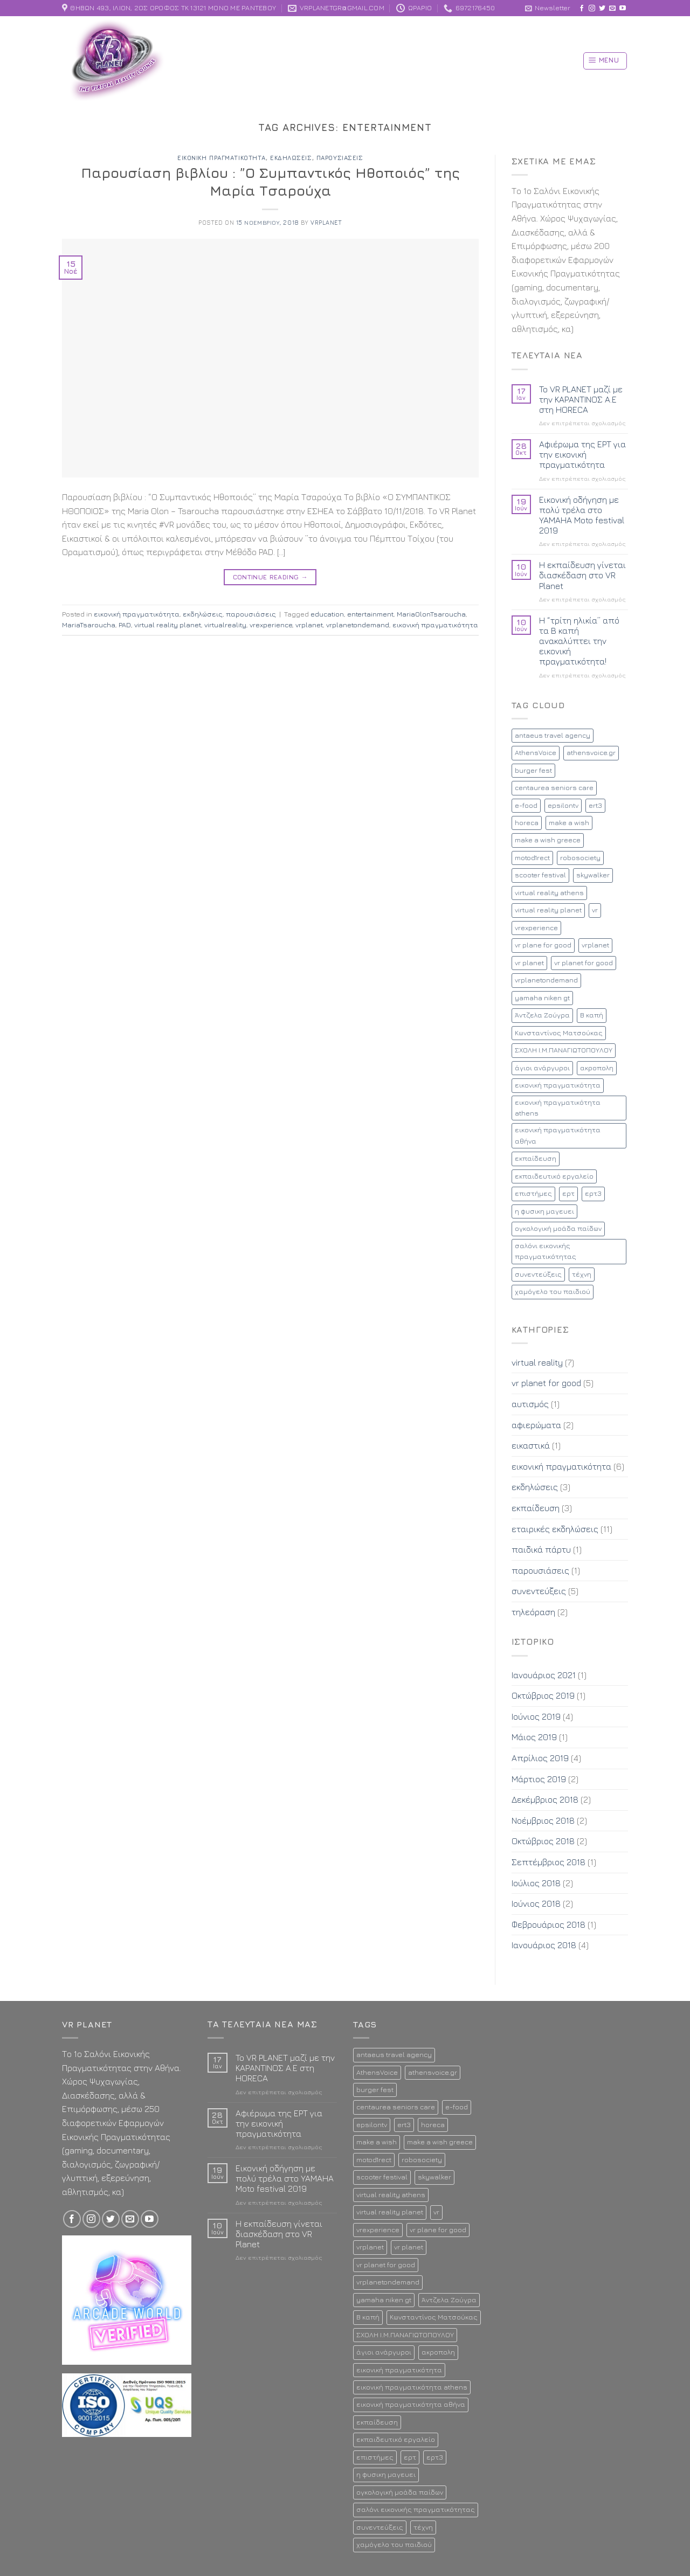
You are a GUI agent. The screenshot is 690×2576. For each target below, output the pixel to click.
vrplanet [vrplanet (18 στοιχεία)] (595, 945)
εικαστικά (531, 1445)
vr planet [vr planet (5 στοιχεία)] (529, 963)
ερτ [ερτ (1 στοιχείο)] (568, 1193)
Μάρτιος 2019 (539, 1779)
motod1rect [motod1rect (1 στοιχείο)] (532, 858)
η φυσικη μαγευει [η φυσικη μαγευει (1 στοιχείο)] (544, 1211)
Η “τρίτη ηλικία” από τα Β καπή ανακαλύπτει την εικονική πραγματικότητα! (579, 641)
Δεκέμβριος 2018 (545, 1799)
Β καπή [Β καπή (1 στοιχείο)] (591, 1015)
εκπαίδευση (536, 1508)
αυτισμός (530, 1404)
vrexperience (271, 625)
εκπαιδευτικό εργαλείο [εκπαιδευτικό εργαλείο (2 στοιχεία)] (554, 1176)
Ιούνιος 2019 (536, 1716)
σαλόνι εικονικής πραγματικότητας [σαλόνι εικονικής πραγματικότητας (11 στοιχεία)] (545, 1251)
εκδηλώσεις (291, 157)
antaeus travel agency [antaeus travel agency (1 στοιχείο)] (552, 735)
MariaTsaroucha (88, 625)
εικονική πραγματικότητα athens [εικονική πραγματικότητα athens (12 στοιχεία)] (558, 1107)
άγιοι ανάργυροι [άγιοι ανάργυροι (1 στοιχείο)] (542, 1068)
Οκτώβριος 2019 (543, 1695)
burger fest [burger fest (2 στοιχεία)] (533, 770)
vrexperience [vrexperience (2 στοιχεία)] (536, 928)
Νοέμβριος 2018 (543, 1820)
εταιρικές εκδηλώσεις (555, 1529)
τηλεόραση (533, 1612)
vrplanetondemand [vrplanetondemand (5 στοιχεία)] (546, 980)
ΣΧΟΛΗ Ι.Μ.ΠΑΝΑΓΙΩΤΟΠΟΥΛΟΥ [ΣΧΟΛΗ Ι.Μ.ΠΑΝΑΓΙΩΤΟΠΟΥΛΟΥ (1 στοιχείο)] (563, 1050)
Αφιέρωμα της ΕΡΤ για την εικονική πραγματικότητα (582, 454)
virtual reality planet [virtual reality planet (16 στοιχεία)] (548, 910)
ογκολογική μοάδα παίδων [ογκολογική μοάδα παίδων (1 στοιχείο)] (558, 1228)
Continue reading (270, 577)
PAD (125, 625)
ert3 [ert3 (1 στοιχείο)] (595, 805)
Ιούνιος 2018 (536, 1903)
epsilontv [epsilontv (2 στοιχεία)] (563, 805)
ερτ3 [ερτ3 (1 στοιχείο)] (593, 1193)
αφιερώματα (536, 1425)
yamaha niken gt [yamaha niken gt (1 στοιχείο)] (542, 998)
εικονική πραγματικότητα (221, 157)
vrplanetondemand (357, 625)
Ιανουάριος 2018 (544, 1945)
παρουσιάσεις (339, 157)
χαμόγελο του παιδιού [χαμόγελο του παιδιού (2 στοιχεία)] (552, 1291)
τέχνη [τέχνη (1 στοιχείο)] (581, 1274)
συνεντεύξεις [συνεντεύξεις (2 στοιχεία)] (538, 1274)
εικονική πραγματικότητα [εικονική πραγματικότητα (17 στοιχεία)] (558, 1085)
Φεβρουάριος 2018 (548, 1924)
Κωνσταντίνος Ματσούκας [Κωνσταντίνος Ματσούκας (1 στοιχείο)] (559, 1033)
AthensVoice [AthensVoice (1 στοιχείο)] (535, 753)
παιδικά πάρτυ (541, 1549)
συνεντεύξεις (539, 1591)
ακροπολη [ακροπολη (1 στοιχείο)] (596, 1068)
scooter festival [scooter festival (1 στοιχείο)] (540, 875)
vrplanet (326, 222)
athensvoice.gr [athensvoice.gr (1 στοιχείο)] (591, 753)
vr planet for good (546, 1383)
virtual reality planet (167, 625)
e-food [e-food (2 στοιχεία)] (526, 805)
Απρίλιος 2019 (540, 1758)
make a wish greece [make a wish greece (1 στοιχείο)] (548, 840)
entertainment (370, 614)
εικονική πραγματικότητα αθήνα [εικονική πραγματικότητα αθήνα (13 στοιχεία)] (558, 1135)
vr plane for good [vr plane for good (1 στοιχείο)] (543, 945)
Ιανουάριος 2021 (544, 1675)
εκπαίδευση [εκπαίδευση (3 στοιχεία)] (535, 1158)
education (327, 614)
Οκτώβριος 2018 (543, 1841)
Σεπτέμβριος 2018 (548, 1862)
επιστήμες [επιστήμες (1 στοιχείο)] (533, 1193)
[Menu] (605, 61)
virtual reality (537, 1362)
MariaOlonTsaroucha (431, 614)
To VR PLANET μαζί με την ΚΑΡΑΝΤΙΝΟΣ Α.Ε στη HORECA (581, 399)
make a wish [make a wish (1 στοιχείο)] (569, 823)
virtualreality (225, 625)
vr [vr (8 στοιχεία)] (595, 910)
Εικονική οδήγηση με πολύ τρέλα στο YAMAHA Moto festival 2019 (581, 515)
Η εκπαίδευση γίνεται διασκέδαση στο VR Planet (582, 575)
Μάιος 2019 (534, 1737)
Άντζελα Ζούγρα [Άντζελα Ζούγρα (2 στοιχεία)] (542, 1015)
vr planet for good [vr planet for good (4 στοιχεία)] (583, 963)
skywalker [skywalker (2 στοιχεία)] (593, 875)
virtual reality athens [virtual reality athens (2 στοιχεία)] (549, 893)
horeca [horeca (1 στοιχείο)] (527, 823)
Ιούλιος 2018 (536, 1883)
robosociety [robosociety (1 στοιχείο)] (580, 858)
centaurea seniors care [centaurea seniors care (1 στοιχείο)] (554, 788)
